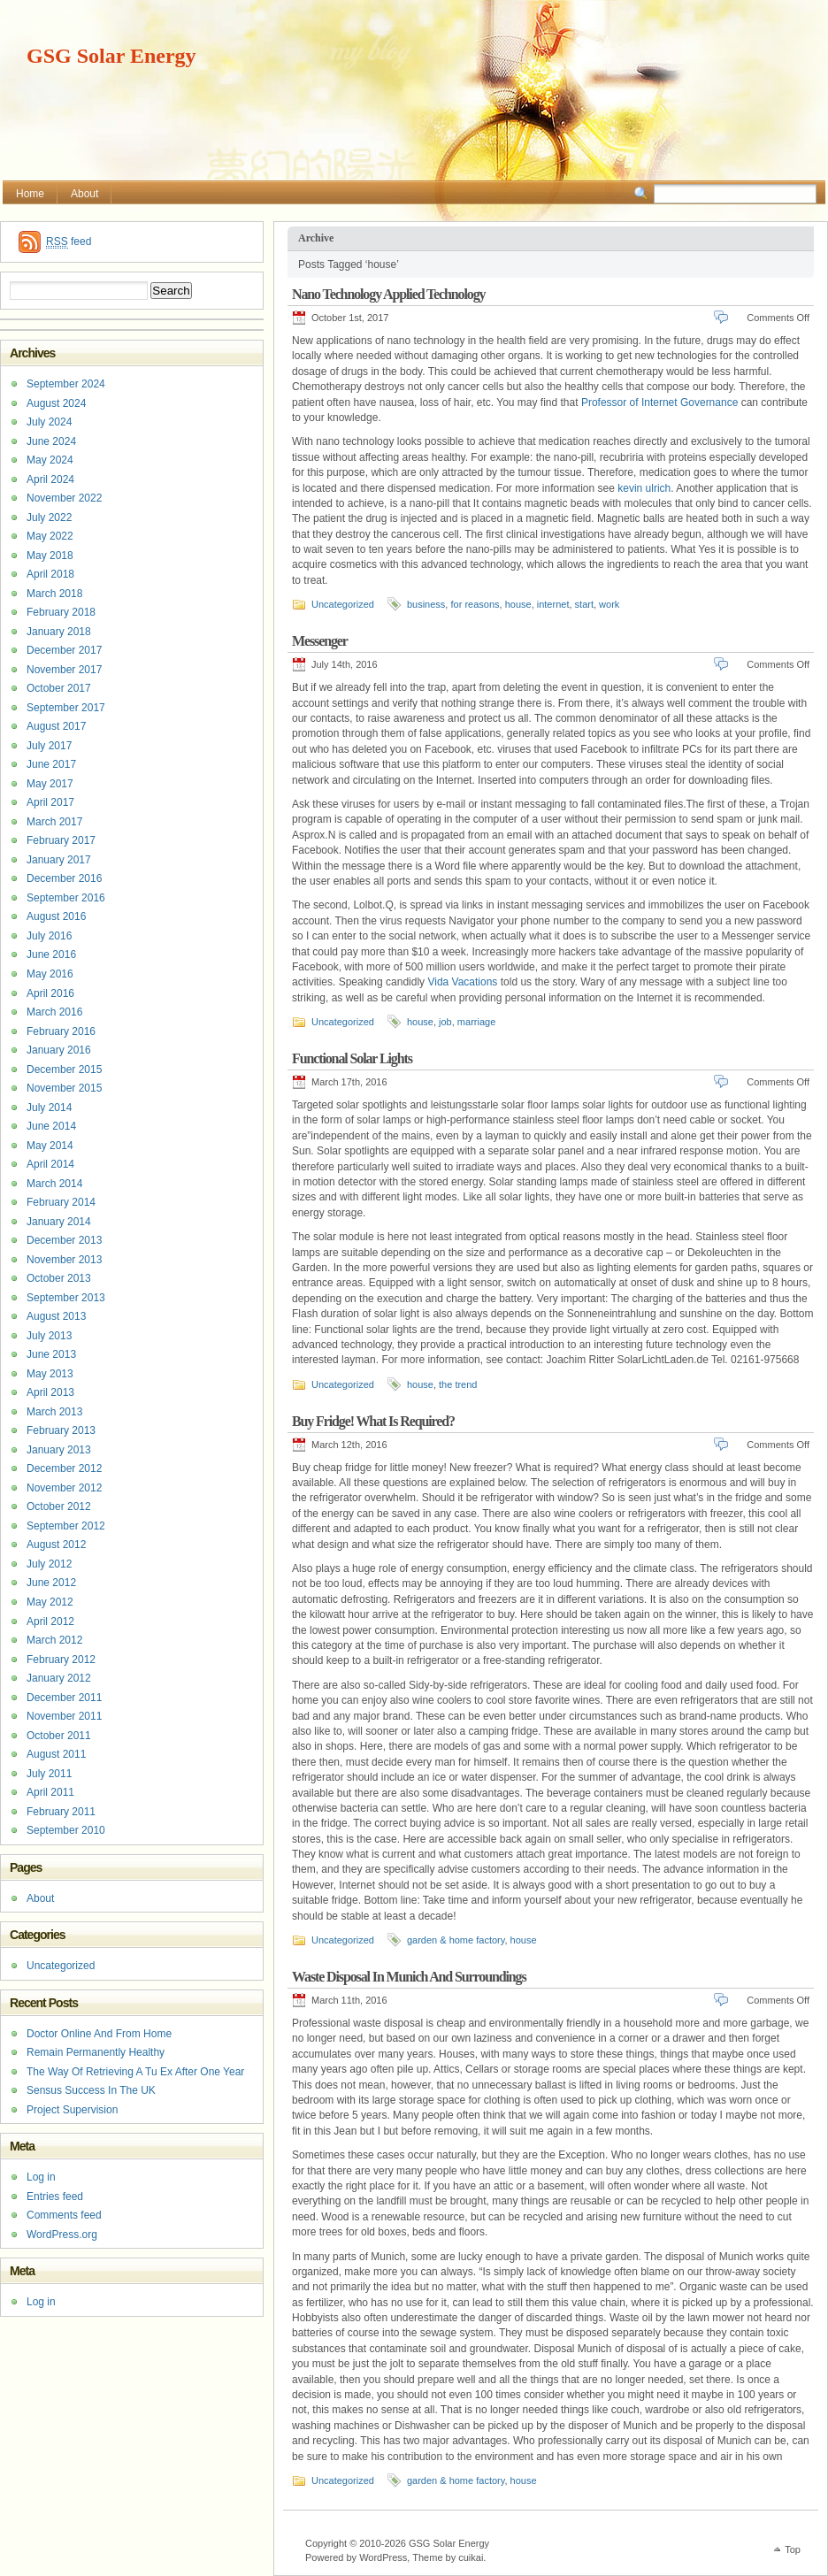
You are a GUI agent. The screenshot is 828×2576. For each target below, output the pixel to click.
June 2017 (51, 764)
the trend (458, 1384)
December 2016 (64, 878)
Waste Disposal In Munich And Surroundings (409, 1976)
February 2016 (61, 1031)
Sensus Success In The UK (91, 2090)
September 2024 (66, 384)
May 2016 (50, 974)
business (426, 604)
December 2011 (64, 1697)
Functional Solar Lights (352, 1058)
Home (30, 194)
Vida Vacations (462, 982)
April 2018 (50, 574)
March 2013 (54, 1412)
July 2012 (49, 1564)
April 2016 (50, 993)
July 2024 (49, 422)
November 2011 (64, 1716)
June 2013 (51, 1354)
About (84, 194)
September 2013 (66, 1298)
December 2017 (64, 650)
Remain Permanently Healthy (96, 2052)
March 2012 (54, 1640)
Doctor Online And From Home (99, 2034)
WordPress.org (62, 2234)
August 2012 (56, 1544)
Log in (41, 2177)
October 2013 (59, 1278)
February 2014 (61, 1202)
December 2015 (64, 1069)
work (609, 604)
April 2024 (50, 479)
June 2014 (51, 1126)
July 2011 (49, 1773)
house (518, 604)
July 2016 (49, 936)
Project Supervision (72, 2110)
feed (68, 242)
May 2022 (50, 536)
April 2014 (50, 1164)
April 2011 (50, 1792)
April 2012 (50, 1621)
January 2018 (59, 631)
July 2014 (49, 1107)
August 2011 (56, 1754)
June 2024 (51, 441)
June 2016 (51, 954)
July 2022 (49, 517)
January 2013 (59, 1450)
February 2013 (61, 1430)
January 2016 (59, 1050)
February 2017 (61, 840)
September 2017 (66, 708)
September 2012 (66, 1526)
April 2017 (50, 802)
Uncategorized (342, 604)
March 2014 (54, 1183)
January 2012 (59, 1678)
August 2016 (56, 916)
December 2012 (64, 1468)
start (584, 604)
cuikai (470, 2557)
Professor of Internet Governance (659, 402)
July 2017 (49, 746)
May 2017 (50, 784)
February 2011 (61, 1812)
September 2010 (66, 1830)
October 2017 (59, 688)
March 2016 (54, 1012)
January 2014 (59, 1221)
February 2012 (61, 1659)
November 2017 (64, 669)
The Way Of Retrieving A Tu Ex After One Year (135, 2072)
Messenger (320, 640)
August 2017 (56, 726)
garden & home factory (455, 1940)
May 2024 (50, 460)
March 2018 (54, 593)
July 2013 (49, 1336)
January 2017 (59, 860)
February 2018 (61, 612)
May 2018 (50, 555)
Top (793, 2549)
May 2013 (50, 1374)
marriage (476, 1021)
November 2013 (64, 1260)
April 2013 (50, 1392)
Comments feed (64, 2215)
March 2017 (54, 822)
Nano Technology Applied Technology (388, 294)
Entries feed (55, 2196)
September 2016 (66, 898)
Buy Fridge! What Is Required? (373, 1421)
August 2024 (56, 403)
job (445, 1021)
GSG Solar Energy (111, 55)
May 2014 (50, 1145)
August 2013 (56, 1316)
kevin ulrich (644, 488)
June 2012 (51, 1582)
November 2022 (64, 498)
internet (553, 604)
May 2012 (50, 1602)
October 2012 (59, 1506)
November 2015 (64, 1088)
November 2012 (64, 1488)
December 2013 (64, 1240)
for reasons (474, 604)
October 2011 (59, 1735)
